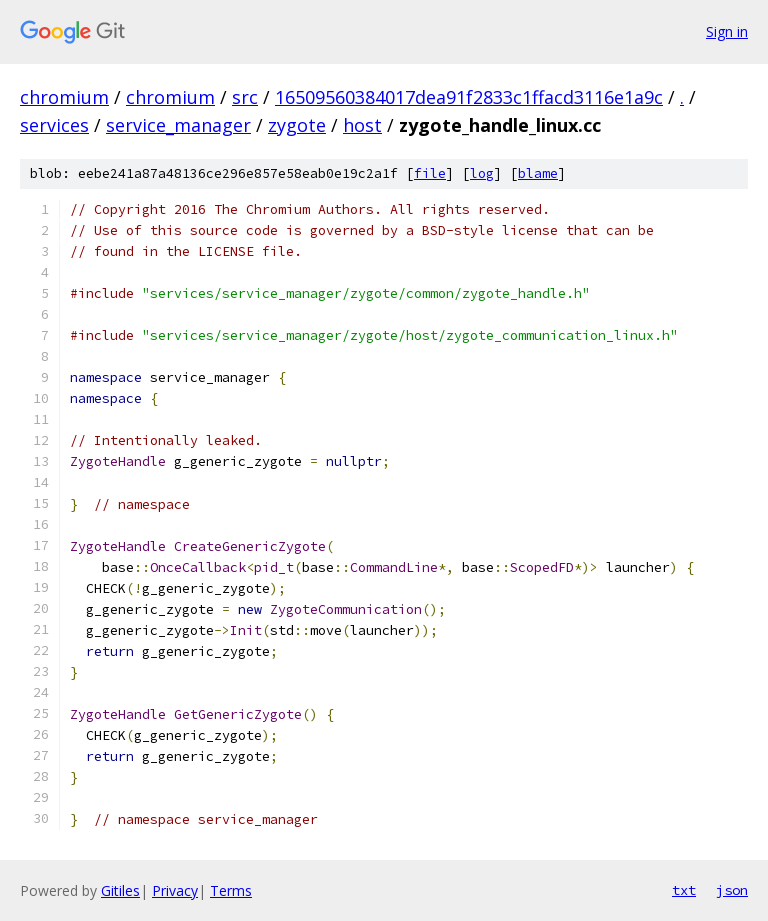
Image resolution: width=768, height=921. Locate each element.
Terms (231, 890)
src (245, 97)
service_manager (178, 125)
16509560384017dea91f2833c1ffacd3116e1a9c (469, 97)
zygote (297, 125)
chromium (64, 97)
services (54, 125)
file (430, 173)
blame (538, 173)
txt (684, 890)
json (732, 890)
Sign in (727, 31)
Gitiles (120, 890)
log (482, 173)
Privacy (175, 890)
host (362, 125)
